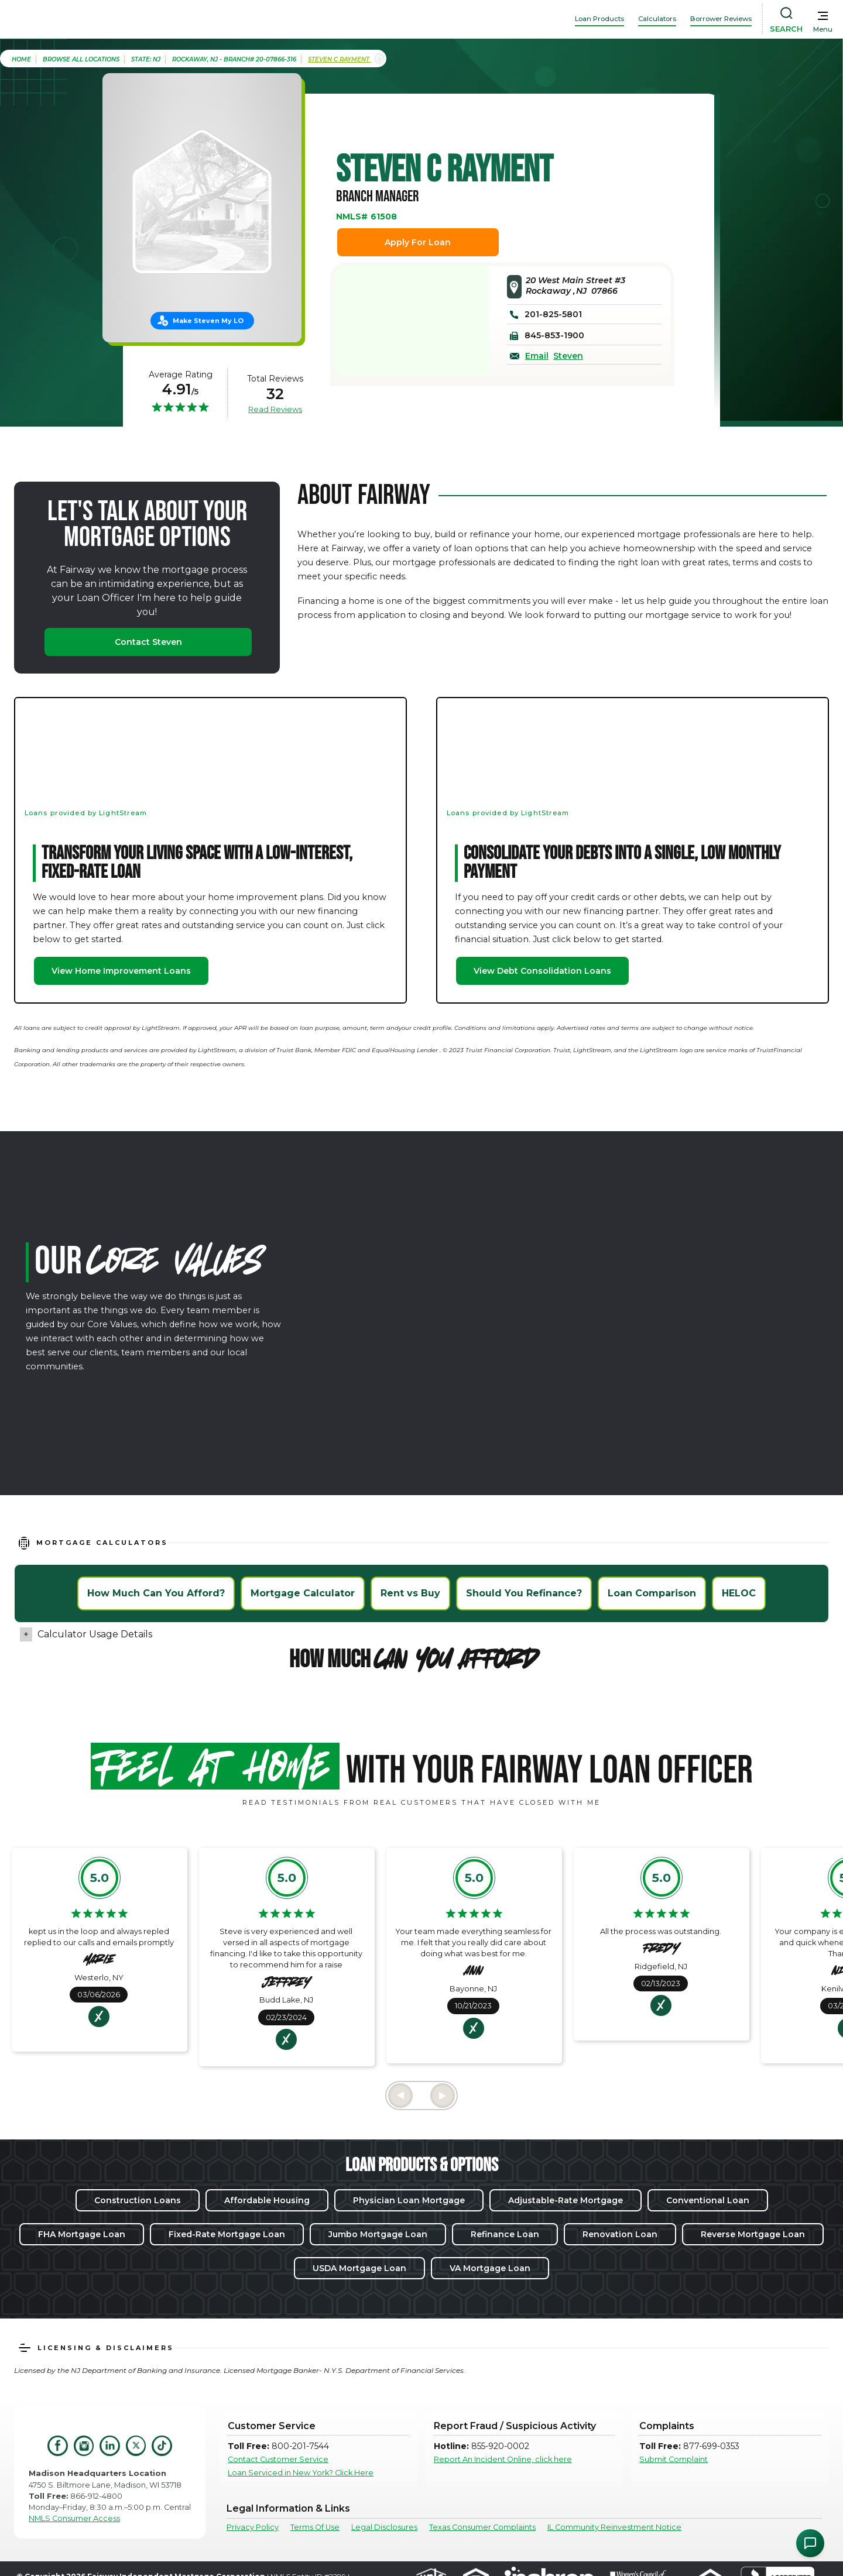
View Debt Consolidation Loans (542, 971)
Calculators (657, 19)
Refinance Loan (505, 2234)
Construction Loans (137, 2200)
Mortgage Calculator (303, 1593)
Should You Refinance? (524, 1593)
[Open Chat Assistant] (810, 2543)
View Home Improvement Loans (121, 971)
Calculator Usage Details (94, 1634)
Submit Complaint (673, 2459)
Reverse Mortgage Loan (753, 2234)
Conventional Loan (707, 2200)
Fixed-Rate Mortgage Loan (227, 2234)
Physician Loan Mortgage (409, 2200)
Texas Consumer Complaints (482, 2527)
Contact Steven (148, 642)
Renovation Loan (619, 2234)
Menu (822, 29)
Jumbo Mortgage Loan (377, 2234)
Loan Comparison (652, 1593)
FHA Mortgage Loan (81, 2234)
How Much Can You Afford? (156, 1593)
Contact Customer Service (278, 2459)
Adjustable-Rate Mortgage (565, 2200)
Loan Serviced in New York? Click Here (300, 2472)
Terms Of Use (315, 2527)
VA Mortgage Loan (490, 2268)
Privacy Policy (253, 2527)
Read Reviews (275, 409)
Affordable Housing (267, 2200)
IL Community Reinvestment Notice (614, 2527)
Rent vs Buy (410, 1593)
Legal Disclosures (384, 2527)
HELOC (739, 1593)
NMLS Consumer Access (74, 2518)
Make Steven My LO (208, 321)
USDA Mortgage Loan (359, 2268)
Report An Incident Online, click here (503, 2459)
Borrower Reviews (721, 19)
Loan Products (599, 19)
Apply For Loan (418, 242)
